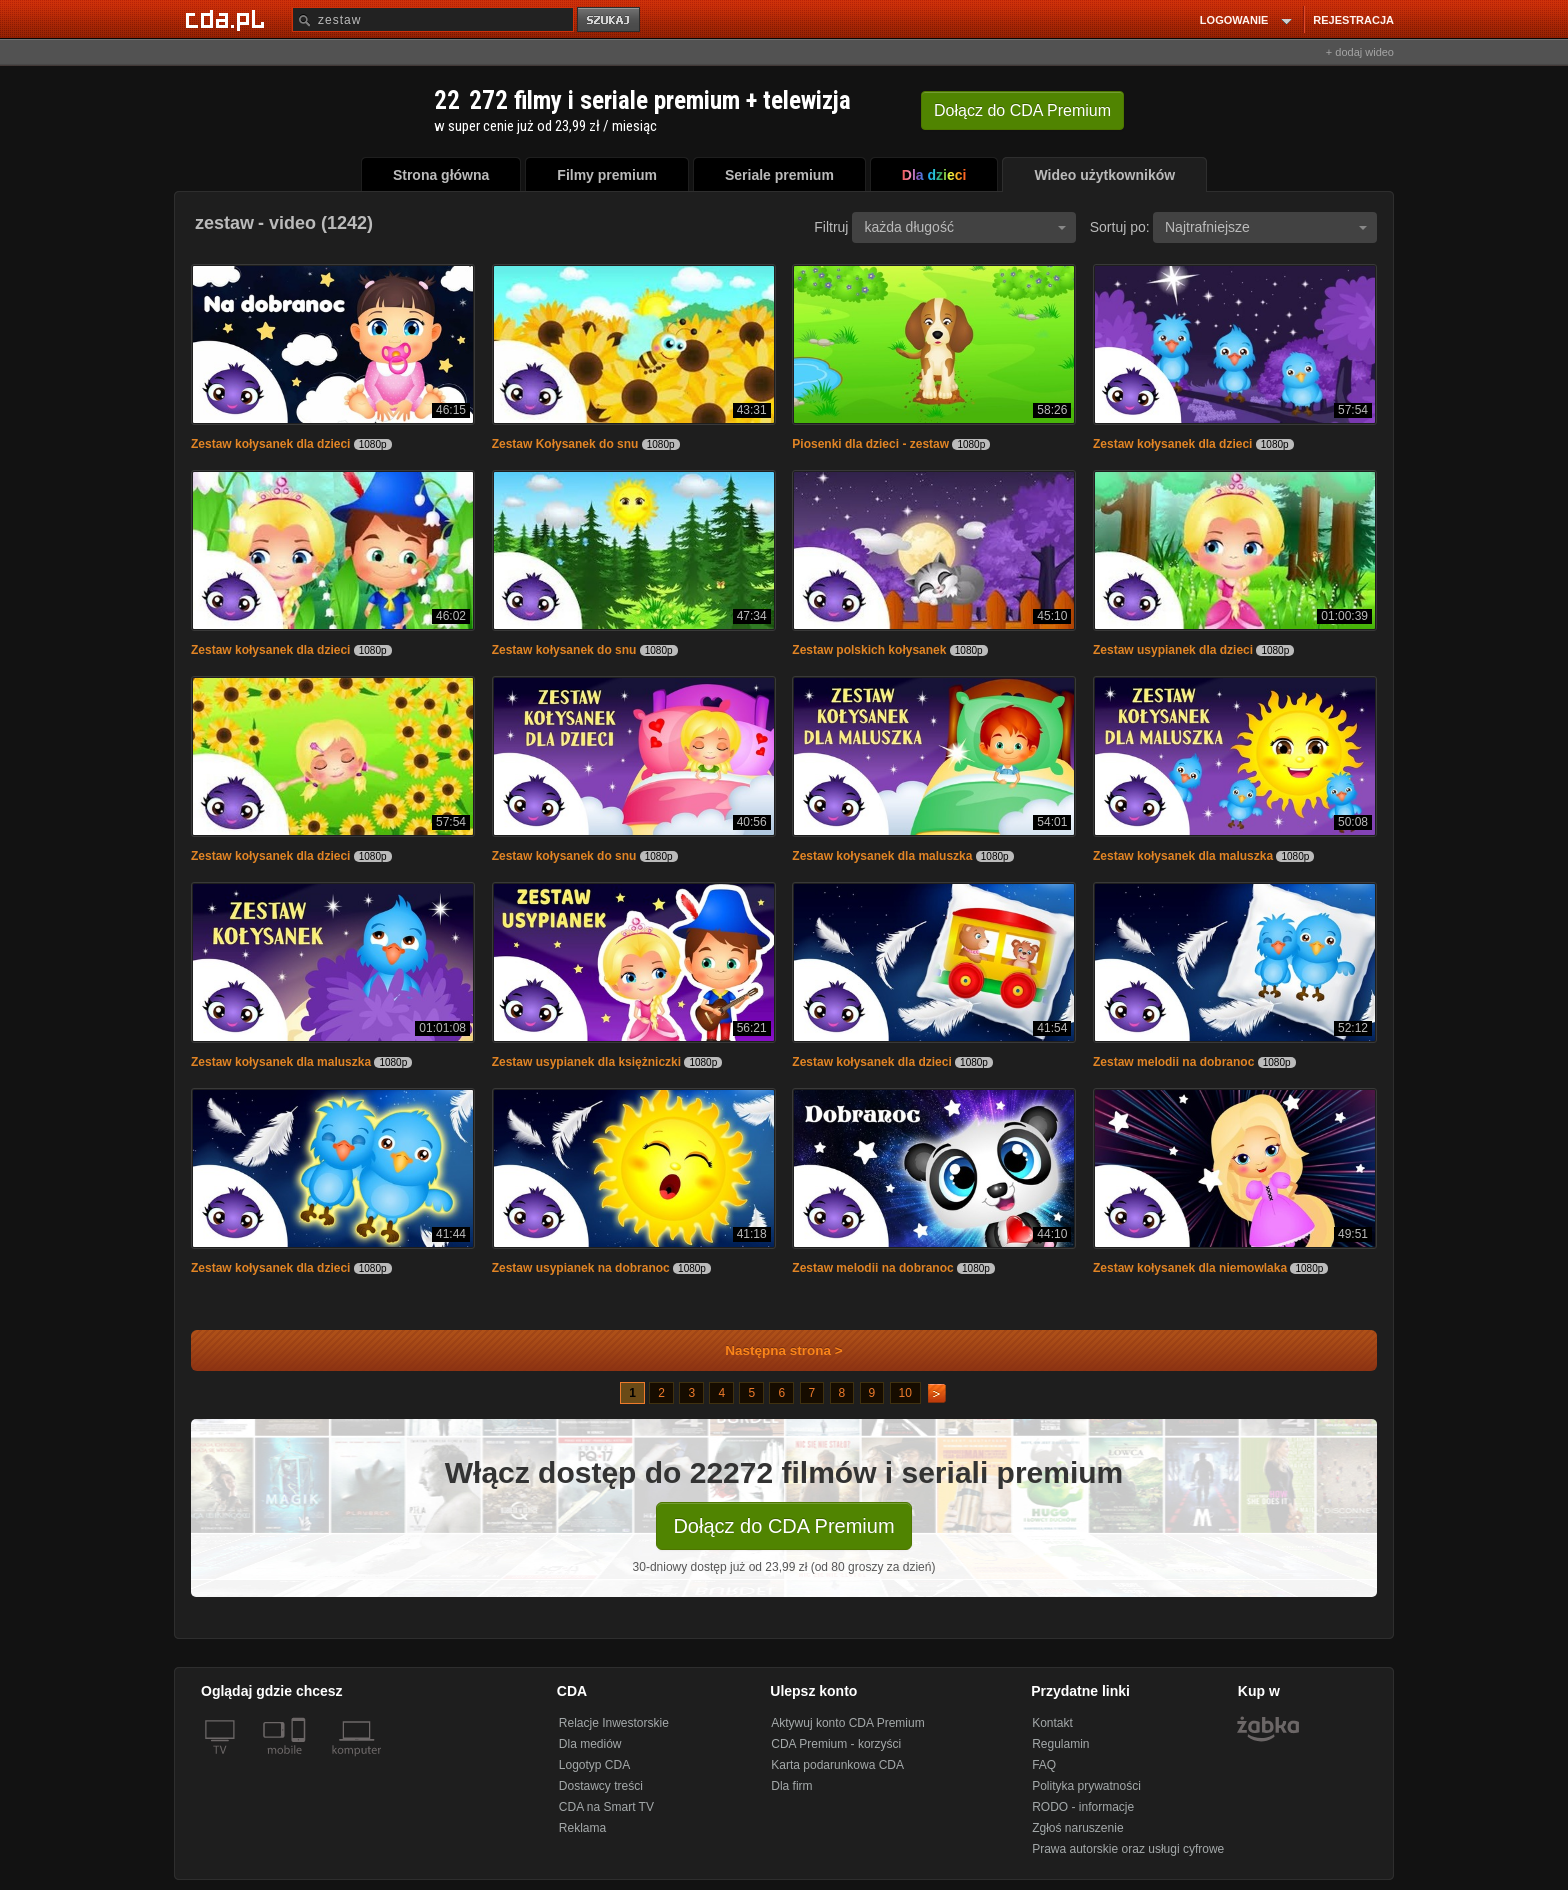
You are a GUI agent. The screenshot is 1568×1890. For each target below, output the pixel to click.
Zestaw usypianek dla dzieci (1173, 650)
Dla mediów (590, 1744)
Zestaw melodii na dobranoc (1173, 1062)
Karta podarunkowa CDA (837, 1765)
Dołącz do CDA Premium (783, 1526)
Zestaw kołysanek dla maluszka (882, 856)
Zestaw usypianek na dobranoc (581, 1268)
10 (905, 1393)
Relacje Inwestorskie (614, 1723)
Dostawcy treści (601, 1786)
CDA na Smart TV (606, 1807)
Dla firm (791, 1786)
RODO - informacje (1083, 1807)
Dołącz (1022, 110)
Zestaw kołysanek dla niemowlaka (1190, 1268)
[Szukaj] (433, 19)
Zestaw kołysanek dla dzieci (270, 444)
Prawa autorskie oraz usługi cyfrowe (1128, 1849)
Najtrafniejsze (1266, 227)
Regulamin (1060, 1744)
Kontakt (1052, 1723)
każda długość (965, 227)
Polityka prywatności (1086, 1786)
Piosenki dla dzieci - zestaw (870, 444)
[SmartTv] (300, 1762)
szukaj (610, 20)
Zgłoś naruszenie (1077, 1828)
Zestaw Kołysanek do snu (565, 444)
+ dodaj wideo (1360, 52)
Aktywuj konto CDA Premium (847, 1723)
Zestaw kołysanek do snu (564, 650)
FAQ (1044, 1765)
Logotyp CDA (594, 1765)
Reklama (582, 1828)
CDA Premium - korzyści (836, 1744)
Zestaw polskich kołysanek (869, 650)
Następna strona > (770, 1350)
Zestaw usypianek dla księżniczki (586, 1062)
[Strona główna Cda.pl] (228, 19)
